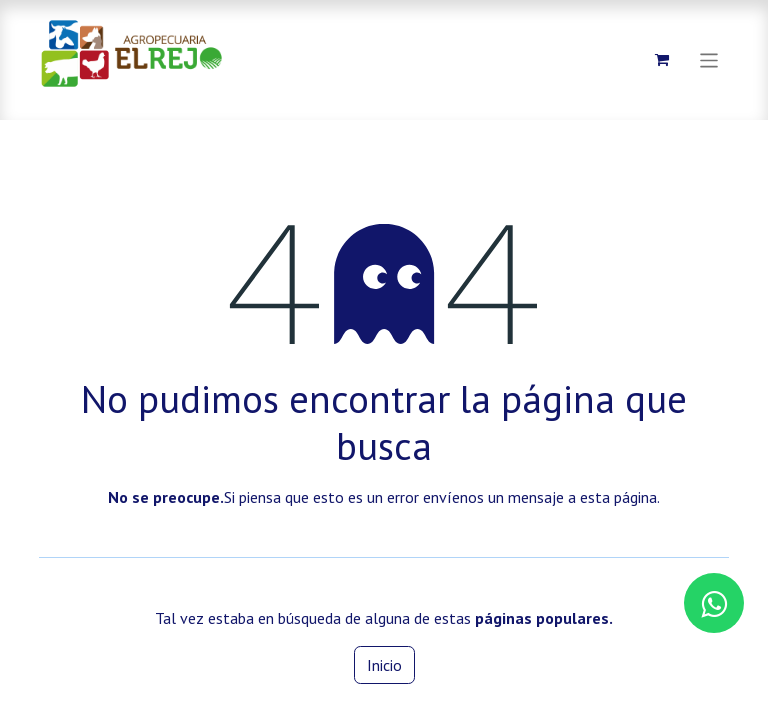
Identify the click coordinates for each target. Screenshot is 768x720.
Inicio (384, 665)
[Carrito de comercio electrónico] (662, 60)
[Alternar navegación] (709, 59)
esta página (618, 497)
